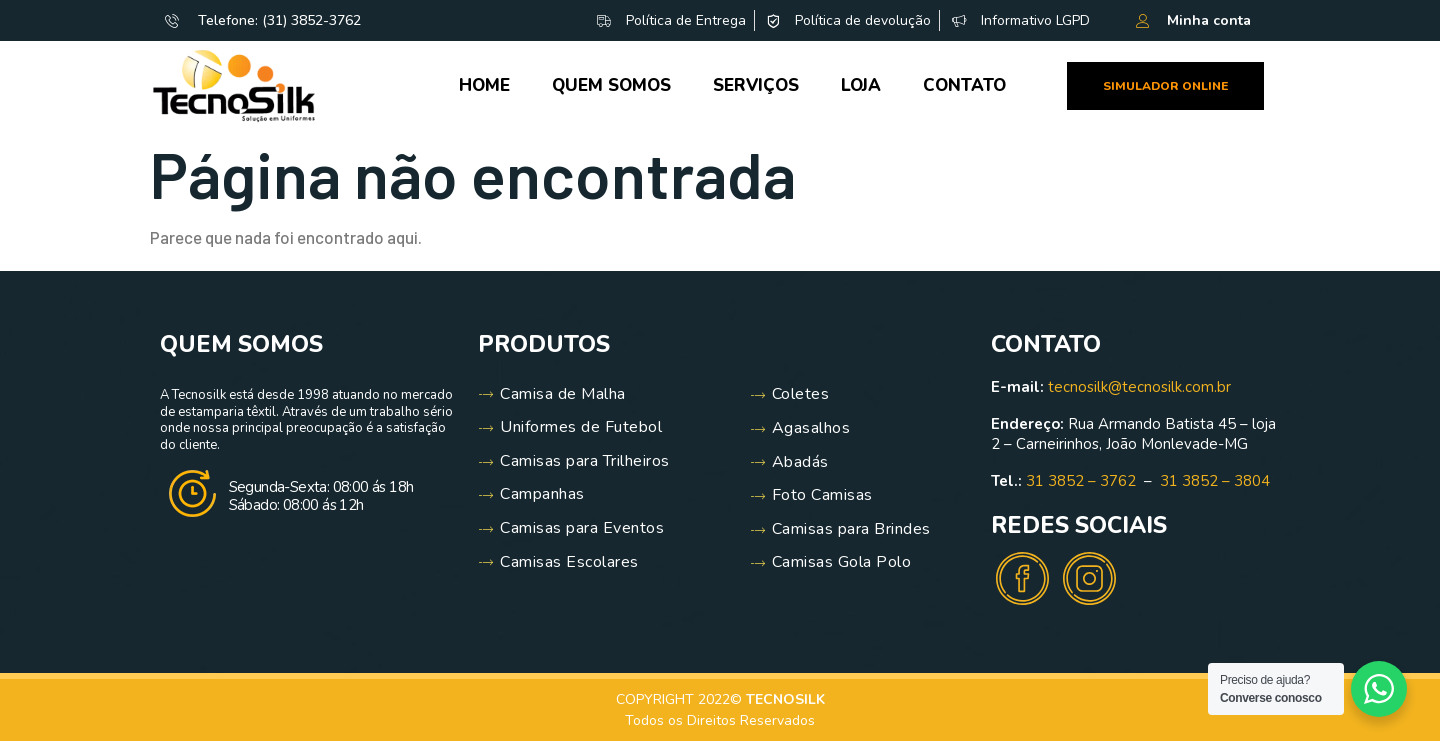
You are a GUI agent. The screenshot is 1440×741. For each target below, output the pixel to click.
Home (484, 85)
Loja (861, 85)
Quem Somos (611, 85)
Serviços (756, 85)
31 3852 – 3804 (1215, 481)
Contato (964, 85)
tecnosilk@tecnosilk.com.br (1139, 387)
